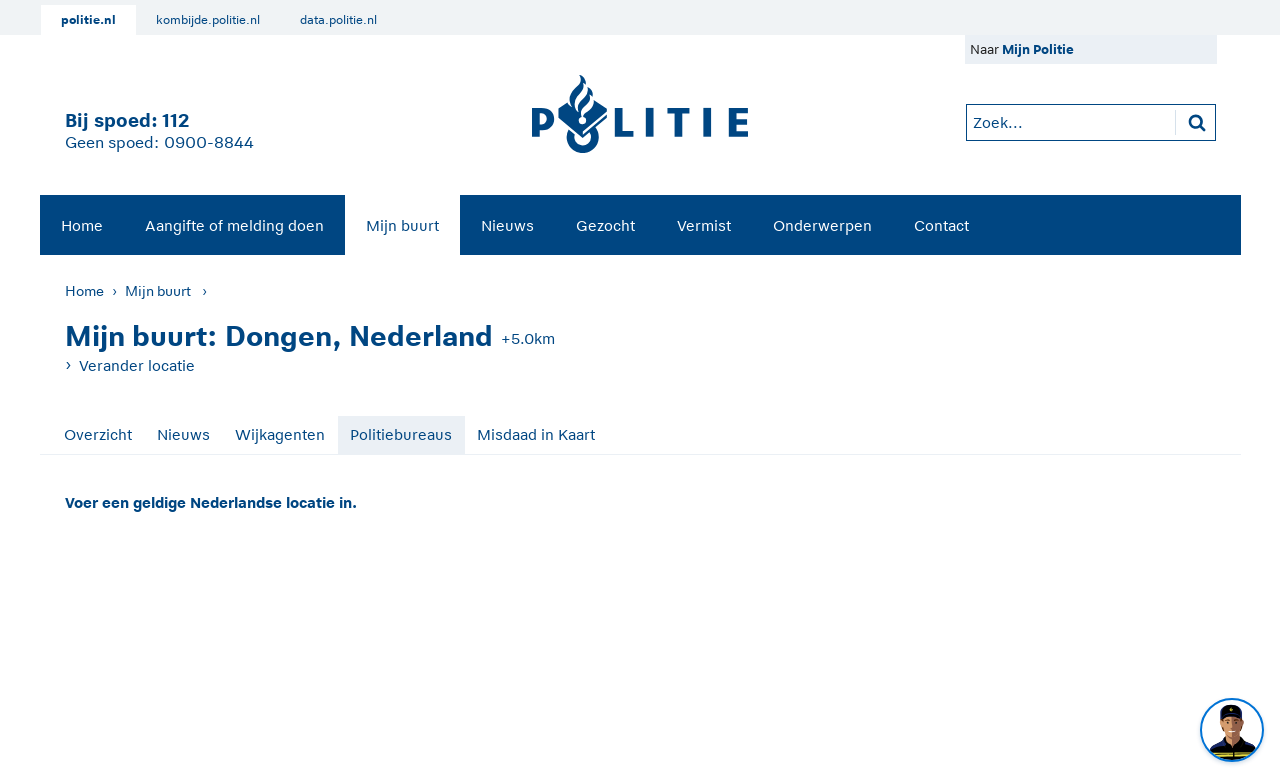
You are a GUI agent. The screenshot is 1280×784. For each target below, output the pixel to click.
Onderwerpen (822, 225)
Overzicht (98, 434)
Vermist (704, 225)
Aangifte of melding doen (234, 225)
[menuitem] (82, 225)
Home (82, 225)
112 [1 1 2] (175, 120)
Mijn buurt (402, 225)
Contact (941, 225)
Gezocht (605, 225)
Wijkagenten (280, 434)
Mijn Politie (1038, 49)
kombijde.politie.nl (208, 20)
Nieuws (507, 225)
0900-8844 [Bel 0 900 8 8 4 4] (209, 143)
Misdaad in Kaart (536, 434)
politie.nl (88, 20)
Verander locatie (137, 365)
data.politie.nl (338, 20)
